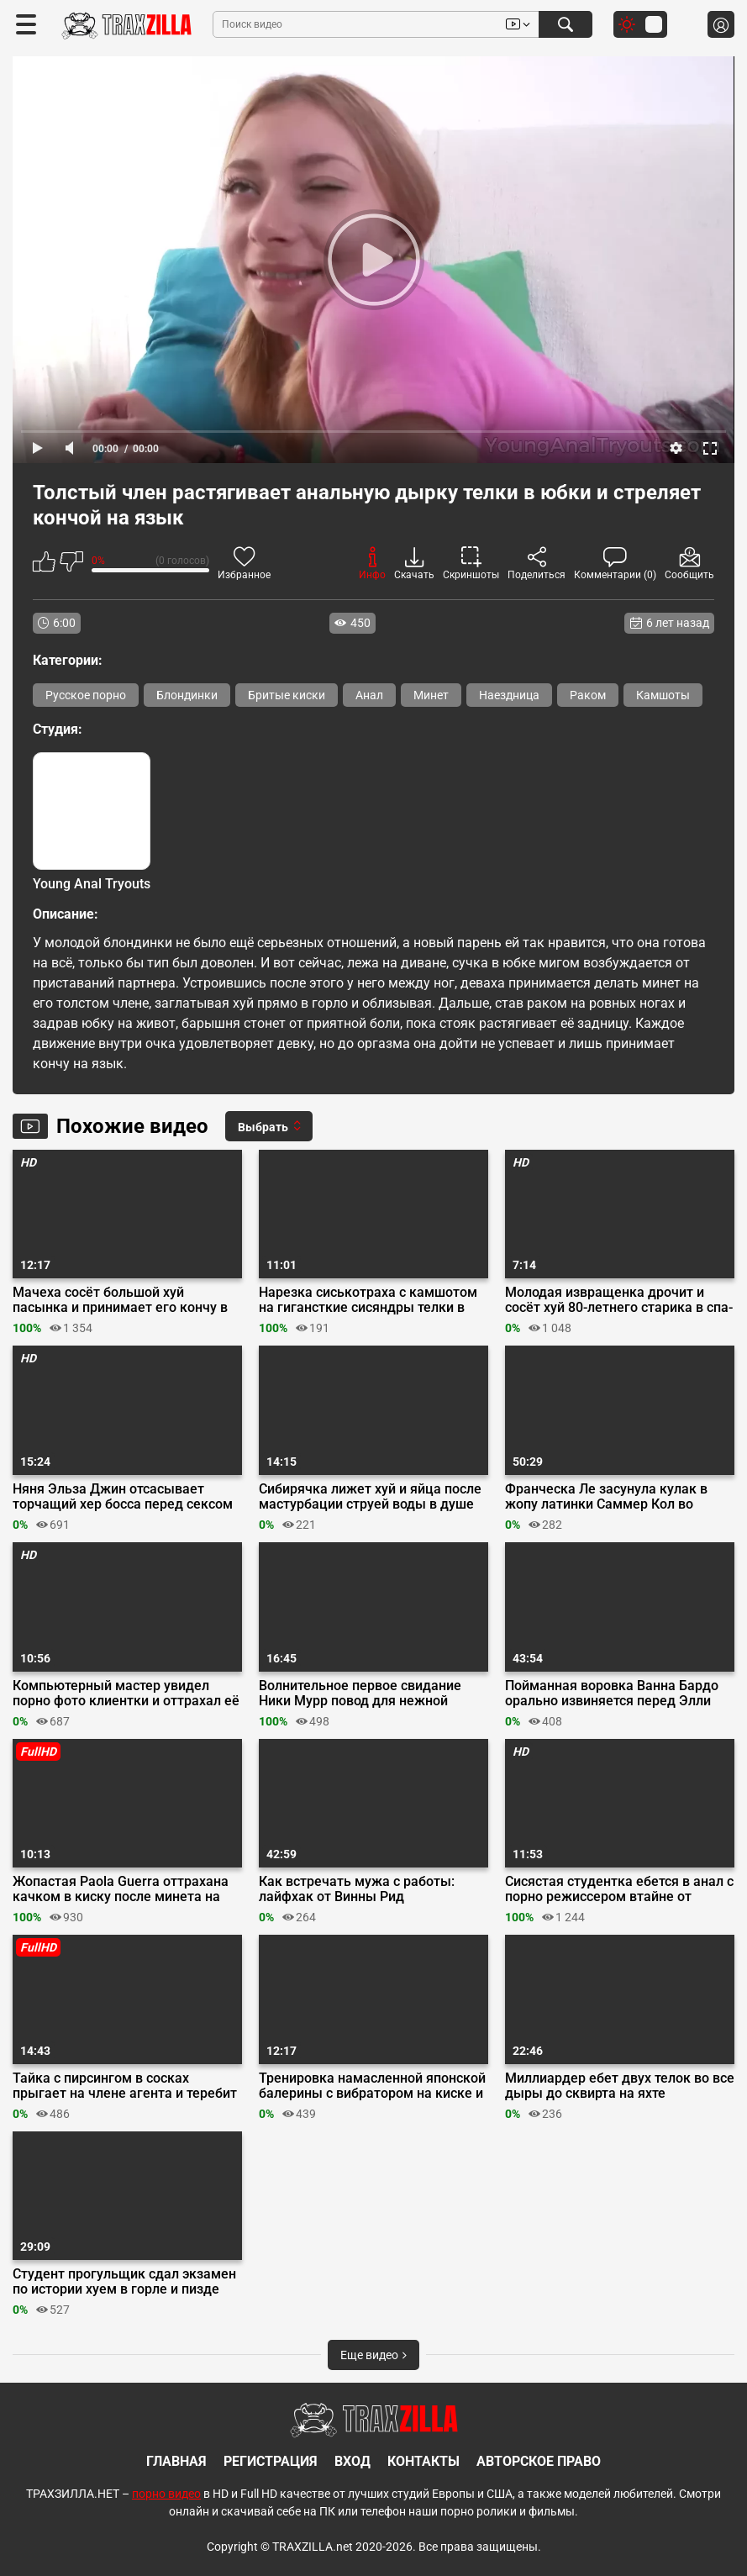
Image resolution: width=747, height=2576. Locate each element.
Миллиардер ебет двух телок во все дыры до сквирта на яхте (619, 2086)
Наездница (509, 695)
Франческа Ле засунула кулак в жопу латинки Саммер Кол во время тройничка (606, 1497)
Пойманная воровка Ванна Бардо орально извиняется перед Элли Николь (611, 1693)
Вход (352, 2461)
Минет (431, 695)
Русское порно (85, 695)
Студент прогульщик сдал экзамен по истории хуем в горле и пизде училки (124, 2282)
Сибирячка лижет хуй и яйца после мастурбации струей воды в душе (370, 1497)
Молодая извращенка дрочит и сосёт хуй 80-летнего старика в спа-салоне (619, 1300)
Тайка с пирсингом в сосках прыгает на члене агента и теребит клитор (125, 2086)
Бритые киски (286, 695)
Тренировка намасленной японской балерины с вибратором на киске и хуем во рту (372, 2086)
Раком (588, 695)
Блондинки (187, 695)
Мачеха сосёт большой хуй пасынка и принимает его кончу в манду (120, 1300)
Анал (369, 695)
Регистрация (271, 2461)
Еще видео (373, 2355)
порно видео (166, 2493)
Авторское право (538, 2461)
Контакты (423, 2461)
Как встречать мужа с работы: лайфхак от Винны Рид (357, 1889)
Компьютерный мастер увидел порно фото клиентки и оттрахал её (126, 1693)
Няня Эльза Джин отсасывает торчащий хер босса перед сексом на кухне (123, 1497)
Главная (176, 2461)
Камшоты (663, 695)
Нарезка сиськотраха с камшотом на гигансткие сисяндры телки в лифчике (368, 1300)
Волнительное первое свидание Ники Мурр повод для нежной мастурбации (360, 1693)
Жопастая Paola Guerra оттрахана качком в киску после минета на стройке (121, 1889)
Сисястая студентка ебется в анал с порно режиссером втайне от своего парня (619, 1889)
